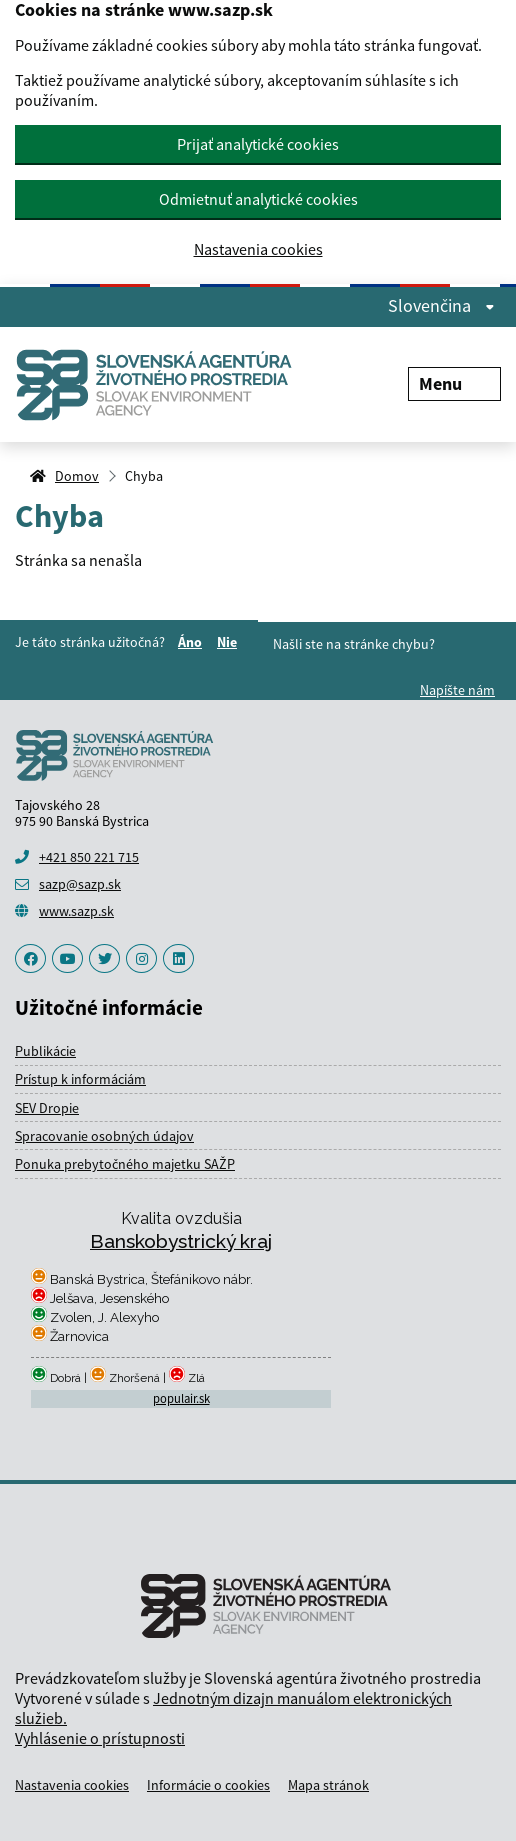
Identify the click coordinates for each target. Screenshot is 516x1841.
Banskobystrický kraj (181, 1241)
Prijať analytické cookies (258, 144)
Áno (193, 642)
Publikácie (45, 1051)
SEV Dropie (47, 1108)
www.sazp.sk (76, 911)
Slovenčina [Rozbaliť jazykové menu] (441, 306)
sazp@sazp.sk (80, 884)
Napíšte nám (457, 690)
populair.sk (181, 1398)
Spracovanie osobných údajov (104, 1136)
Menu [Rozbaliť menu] (454, 383)
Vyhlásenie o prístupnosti (100, 1738)
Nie (230, 642)
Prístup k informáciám (80, 1079)
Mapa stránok (328, 1785)
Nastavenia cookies (258, 249)
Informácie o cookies (208, 1785)
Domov (77, 476)
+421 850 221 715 (89, 857)
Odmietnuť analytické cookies (258, 199)
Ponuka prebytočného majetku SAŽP (125, 1164)
